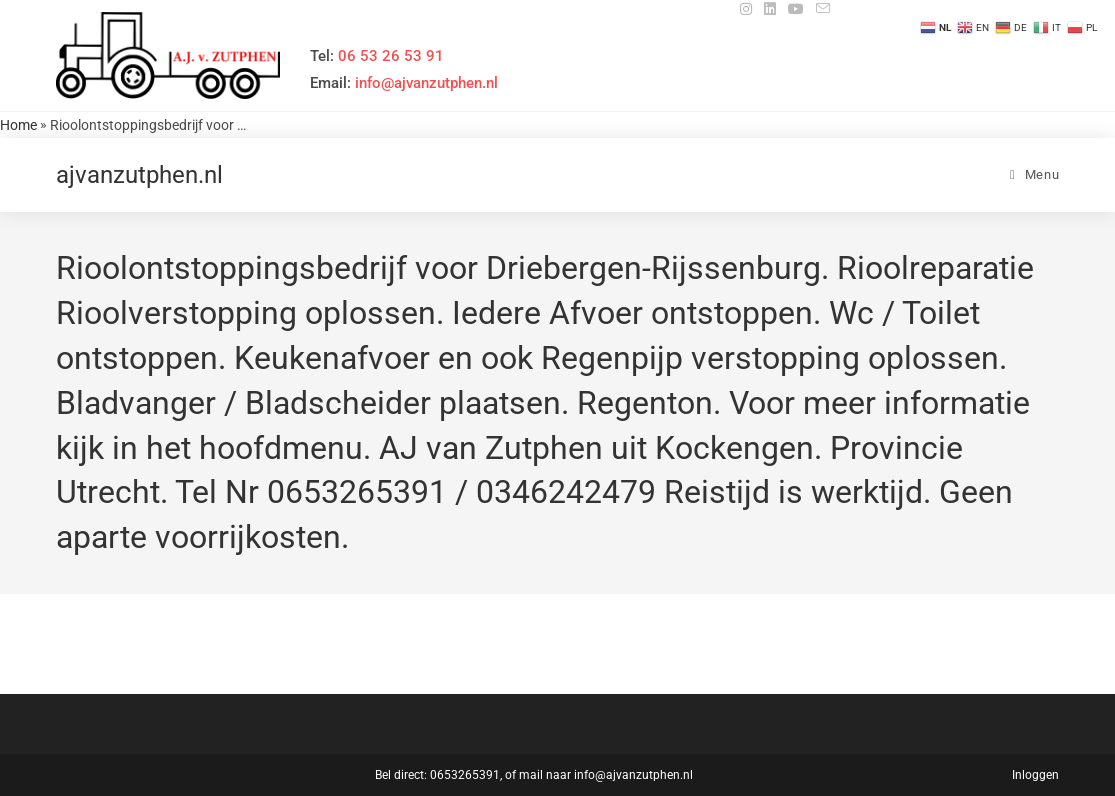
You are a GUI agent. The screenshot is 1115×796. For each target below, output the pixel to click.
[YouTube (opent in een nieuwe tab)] (796, 9)
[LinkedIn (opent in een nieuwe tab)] (770, 9)
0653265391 (465, 775)
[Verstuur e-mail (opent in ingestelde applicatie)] (820, 9)
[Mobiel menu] (1034, 174)
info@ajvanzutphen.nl (633, 775)
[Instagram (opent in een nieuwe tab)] (746, 9)
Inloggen (1035, 775)
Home (18, 125)
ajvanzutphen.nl (139, 175)
